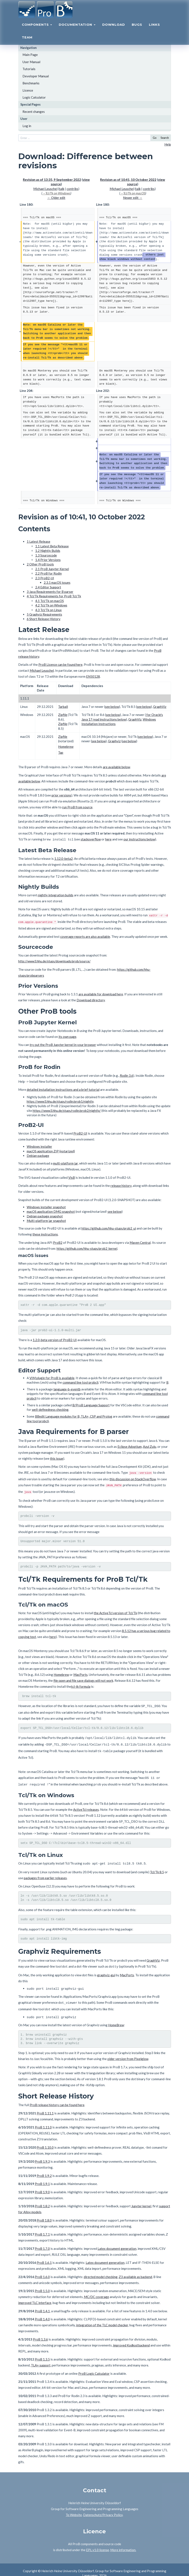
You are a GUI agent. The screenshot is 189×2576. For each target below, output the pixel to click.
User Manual (31, 62)
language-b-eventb (67, 1388)
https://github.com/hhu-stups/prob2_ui (108, 1228)
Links (154, 29)
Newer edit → (132, 198)
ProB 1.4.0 (42, 2312)
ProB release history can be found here (57, 2098)
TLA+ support (40, 2358)
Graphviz (114, 741)
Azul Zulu (149, 1446)
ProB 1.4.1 (42, 2304)
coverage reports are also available (85, 936)
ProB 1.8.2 (42, 2199)
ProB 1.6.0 (42, 2270)
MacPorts (80, 1674)
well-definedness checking (50, 1409)
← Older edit (56, 198)
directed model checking (101, 2270)
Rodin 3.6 (126, 1075)
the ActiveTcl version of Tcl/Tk (115, 1612)
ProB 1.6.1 (44, 2255)
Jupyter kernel (141, 2199)
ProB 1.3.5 (42, 2352)
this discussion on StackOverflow (132, 1478)
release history (121, 1185)
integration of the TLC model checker (102, 2318)
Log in (26, 126)
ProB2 (57, 1242)
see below (112, 706)
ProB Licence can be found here (60, 664)
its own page (67, 1036)
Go (155, 137)
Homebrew (61, 1674)
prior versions (61, 795)
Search (165, 137)
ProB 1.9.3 (42, 2154)
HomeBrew (116, 2017)
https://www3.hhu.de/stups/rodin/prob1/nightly (60, 1101)
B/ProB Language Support (91, 1404)
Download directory (91, 999)
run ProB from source (77, 807)
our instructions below (139, 839)
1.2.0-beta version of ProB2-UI (55, 1339)
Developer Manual (35, 76)
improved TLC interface (34, 2296)
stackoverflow (91, 839)
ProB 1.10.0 (45, 2140)
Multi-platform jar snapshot (46, 1220)
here (108, 839)
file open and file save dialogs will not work (83, 1680)
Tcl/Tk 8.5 (157, 1867)
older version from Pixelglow (127, 2052)
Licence (27, 90)
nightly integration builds (55, 894)
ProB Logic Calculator (94, 2366)
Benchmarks (30, 83)
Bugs (137, 29)
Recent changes (33, 111)
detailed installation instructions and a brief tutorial (63, 1089)
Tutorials (28, 69)
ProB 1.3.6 (40, 2332)
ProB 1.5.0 (42, 2284)
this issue (56, 1458)
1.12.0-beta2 (63, 858)
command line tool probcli (80, 1382)
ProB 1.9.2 (44, 2169)
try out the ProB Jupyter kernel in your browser (63, 1044)
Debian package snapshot (45, 1215)
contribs (72, 189)
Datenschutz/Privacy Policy (103, 2508)
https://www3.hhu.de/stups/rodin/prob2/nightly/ (67, 1110)
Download (113, 29)
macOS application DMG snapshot (51, 1211)
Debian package (38, 1155)
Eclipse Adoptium (130, 1446)
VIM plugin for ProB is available (51, 1377)
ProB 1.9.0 (42, 2185)
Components (37, 29)
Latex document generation (117, 2241)
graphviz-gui (106, 1969)
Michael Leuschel (42, 670)
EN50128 (93, 676)
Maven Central (140, 1242)
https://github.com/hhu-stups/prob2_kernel (87, 1248)
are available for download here (100, 993)
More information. (123, 2543)
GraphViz (159, 706)
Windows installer (39, 1146)
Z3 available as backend (135, 2270)
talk (61, 189)
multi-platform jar (65, 1163)
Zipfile (62, 715)
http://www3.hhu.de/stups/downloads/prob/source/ (54, 960)
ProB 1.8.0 (44, 2213)
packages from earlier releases (45, 1873)
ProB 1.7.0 (42, 2241)
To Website (74, 2508)
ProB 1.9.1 (42, 2177)
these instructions (45, 1234)
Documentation (77, 29)
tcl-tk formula (80, 1686)
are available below (116, 767)
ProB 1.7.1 (42, 2227)
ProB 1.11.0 (43, 2120)
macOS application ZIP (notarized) (51, 1150)
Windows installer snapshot (46, 1206)
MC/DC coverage (96, 2290)
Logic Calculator (34, 97)
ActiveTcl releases (86, 1805)
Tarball (63, 706)
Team (27, 42)
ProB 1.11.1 (45, 2106)
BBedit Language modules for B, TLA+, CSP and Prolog (73, 1416)
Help (167, 144)
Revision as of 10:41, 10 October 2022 (128, 179)
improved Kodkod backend (131, 2338)
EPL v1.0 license (97, 2543)
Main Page (30, 55)
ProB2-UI (80, 1133)
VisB (71, 1177)
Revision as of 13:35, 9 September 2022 (52, 179)
